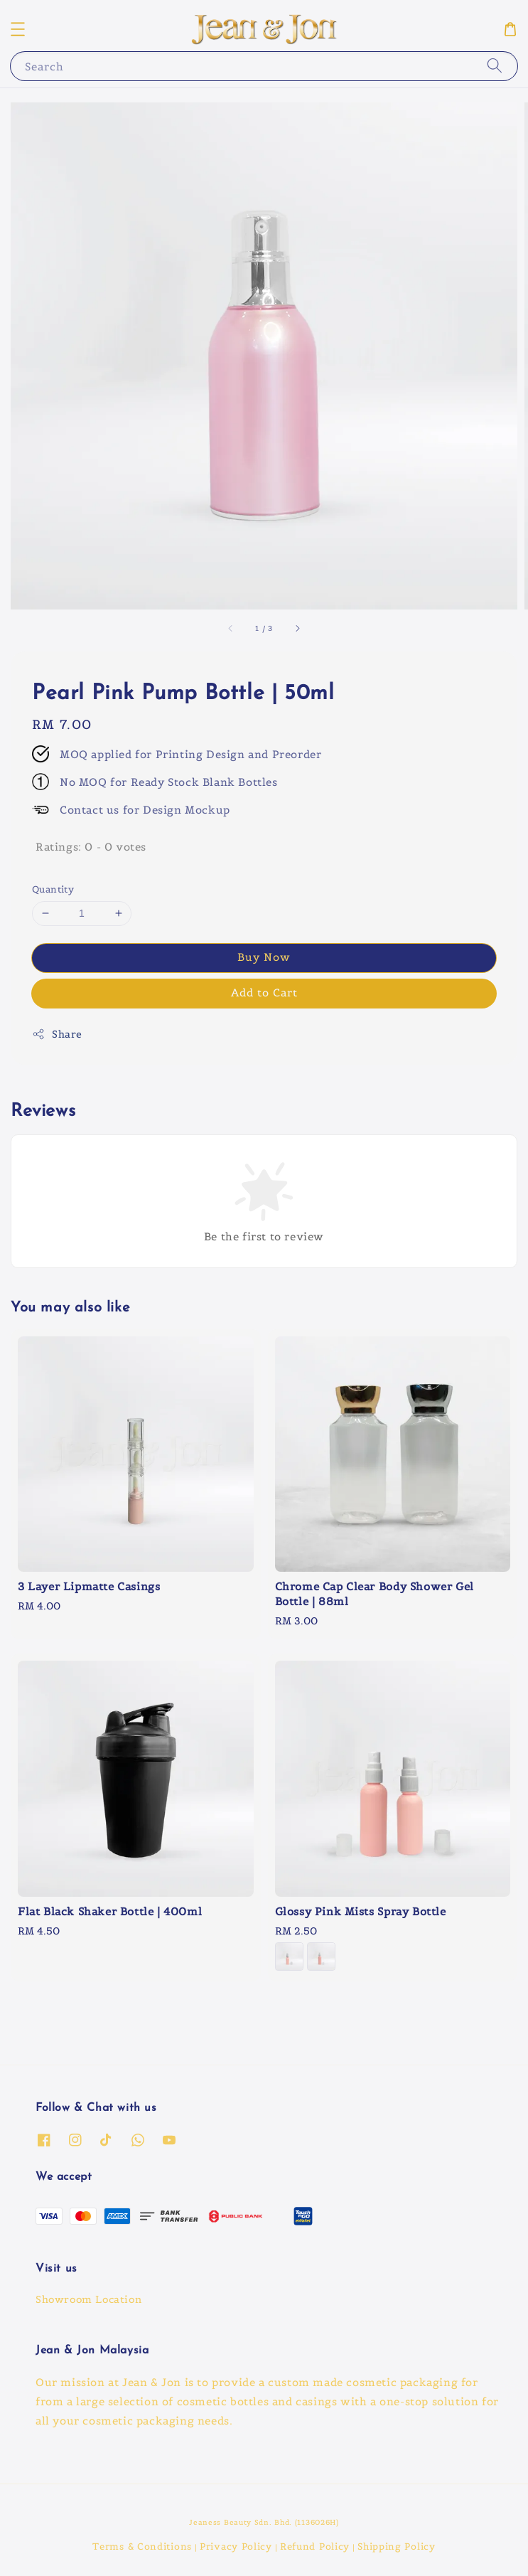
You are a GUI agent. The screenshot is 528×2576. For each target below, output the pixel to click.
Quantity (53, 889)
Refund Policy (315, 2546)
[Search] (494, 66)
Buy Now (264, 957)
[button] (17, 29)
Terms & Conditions (142, 2546)
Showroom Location (88, 2299)
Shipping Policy (396, 2546)
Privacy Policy (236, 2546)
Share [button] (57, 1034)
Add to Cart (264, 992)
